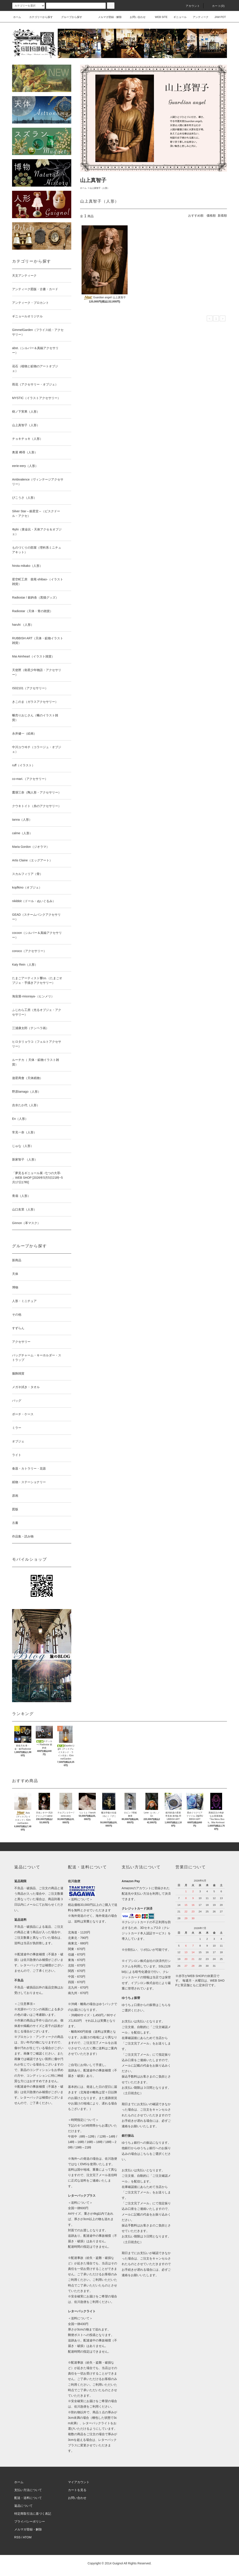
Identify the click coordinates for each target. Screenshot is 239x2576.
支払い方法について (28, 2490)
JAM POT (217, 17)
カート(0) (216, 5)
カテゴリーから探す (38, 17)
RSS (17, 2537)
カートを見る (77, 2490)
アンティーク (198, 17)
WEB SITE (159, 17)
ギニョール (177, 17)
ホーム (17, 17)
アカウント (190, 5)
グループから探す (69, 17)
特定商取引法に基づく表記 (32, 2513)
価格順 (211, 215)
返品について (23, 2505)
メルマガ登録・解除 (107, 17)
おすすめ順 (195, 215)
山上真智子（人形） (99, 188)
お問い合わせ (135, 17)
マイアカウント (78, 2482)
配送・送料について (28, 2498)
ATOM (27, 2537)
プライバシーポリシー (29, 2521)
